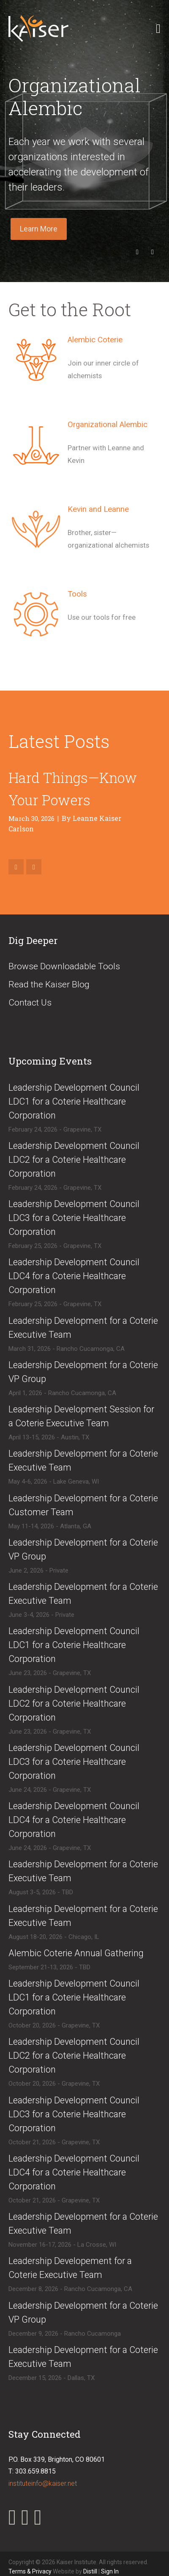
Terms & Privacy (30, 2571)
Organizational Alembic (107, 424)
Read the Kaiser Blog (49, 984)
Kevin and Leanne (98, 509)
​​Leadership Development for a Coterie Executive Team (83, 1593)
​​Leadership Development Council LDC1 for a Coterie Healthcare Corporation (73, 1997)
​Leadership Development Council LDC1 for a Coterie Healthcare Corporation (73, 1101)
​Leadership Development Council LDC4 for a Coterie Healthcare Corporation (73, 1276)
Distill (90, 2571)
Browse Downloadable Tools (64, 966)
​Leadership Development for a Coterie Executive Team (83, 1327)
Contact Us (30, 1003)
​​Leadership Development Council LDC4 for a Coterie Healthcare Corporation (73, 2172)
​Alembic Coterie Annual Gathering (76, 1953)
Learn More (38, 228)
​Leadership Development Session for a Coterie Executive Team (81, 1416)
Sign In (110, 2571)
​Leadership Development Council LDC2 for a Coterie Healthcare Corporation (73, 1159)
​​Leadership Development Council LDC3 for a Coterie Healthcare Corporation (73, 2114)
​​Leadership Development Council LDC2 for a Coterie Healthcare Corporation (73, 2055)
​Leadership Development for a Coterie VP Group (83, 1372)
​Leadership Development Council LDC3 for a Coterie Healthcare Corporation (73, 1218)
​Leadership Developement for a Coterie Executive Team (70, 2268)
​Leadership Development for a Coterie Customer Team (83, 1505)
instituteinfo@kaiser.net (42, 2483)
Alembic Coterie (95, 339)
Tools (77, 594)
